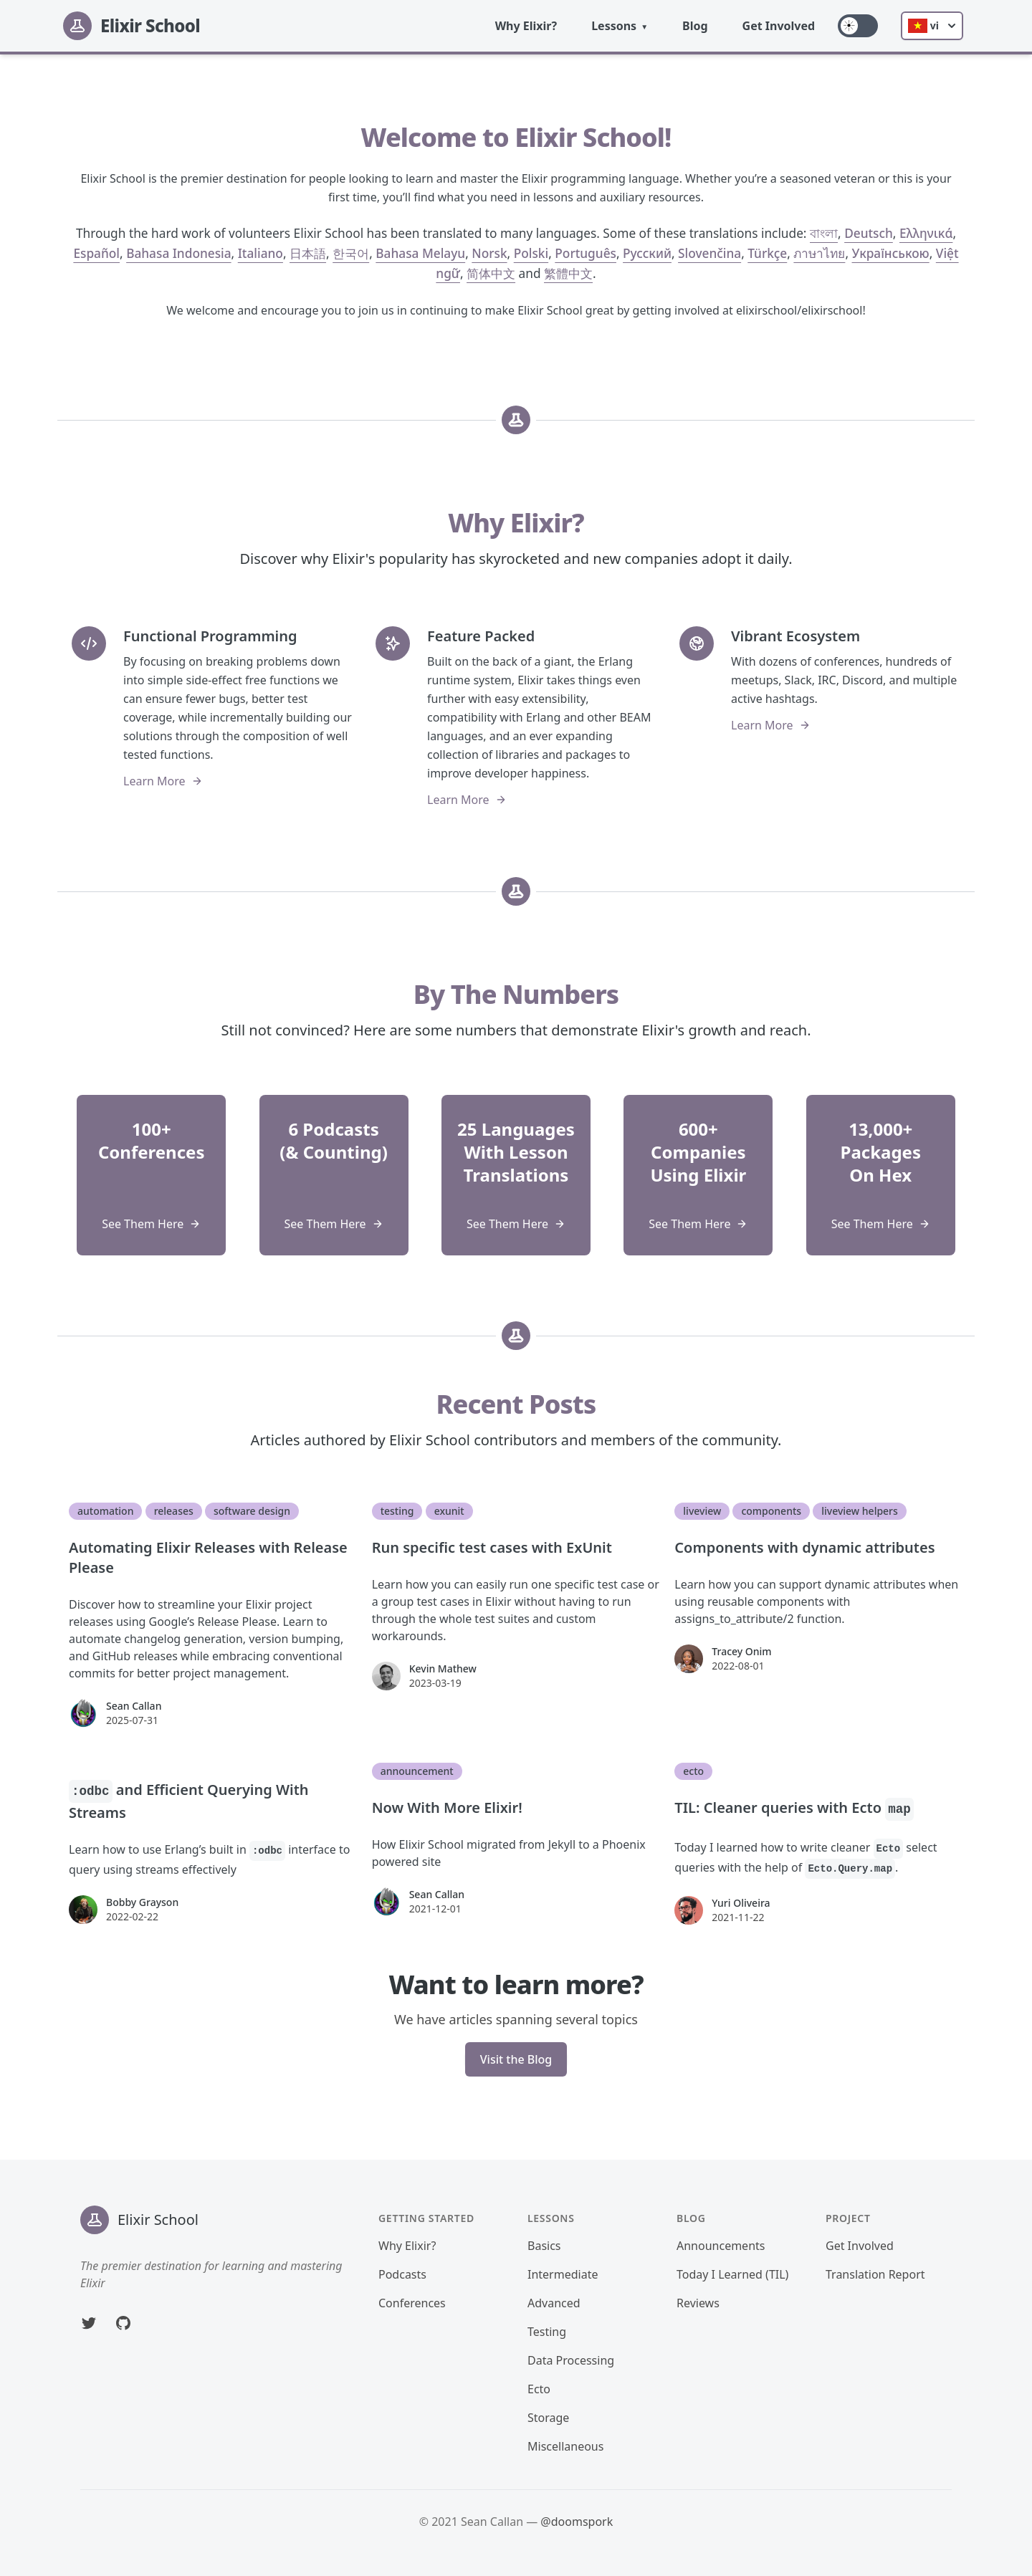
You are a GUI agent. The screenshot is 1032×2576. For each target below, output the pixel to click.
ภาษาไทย (819, 253)
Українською (891, 253)
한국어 (351, 253)
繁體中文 (568, 273)
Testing (546, 2332)
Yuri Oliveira (741, 1903)
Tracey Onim (741, 1651)
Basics (544, 2246)
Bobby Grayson (142, 1902)
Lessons (613, 26)
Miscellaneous (565, 2446)
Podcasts (402, 2274)
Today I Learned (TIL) (732, 2274)
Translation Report (875, 2274)
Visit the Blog (516, 2059)
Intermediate (562, 2274)
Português (585, 253)
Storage (548, 2418)
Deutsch (868, 233)
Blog (695, 26)
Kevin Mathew (443, 1668)
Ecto (538, 2389)
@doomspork (576, 2521)
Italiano (260, 253)
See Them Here (151, 1224)
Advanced (553, 2303)
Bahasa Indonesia (178, 253)
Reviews (698, 2303)
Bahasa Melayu (420, 253)
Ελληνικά (925, 233)
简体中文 (491, 273)
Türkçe (767, 253)
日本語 (308, 253)
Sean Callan (133, 1706)
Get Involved (779, 26)
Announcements (721, 2246)
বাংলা (824, 233)
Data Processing (570, 2360)
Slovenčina (709, 253)
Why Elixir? (526, 26)
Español (96, 253)
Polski (531, 253)
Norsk (489, 253)
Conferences (412, 2303)
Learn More (163, 781)
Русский (647, 253)
